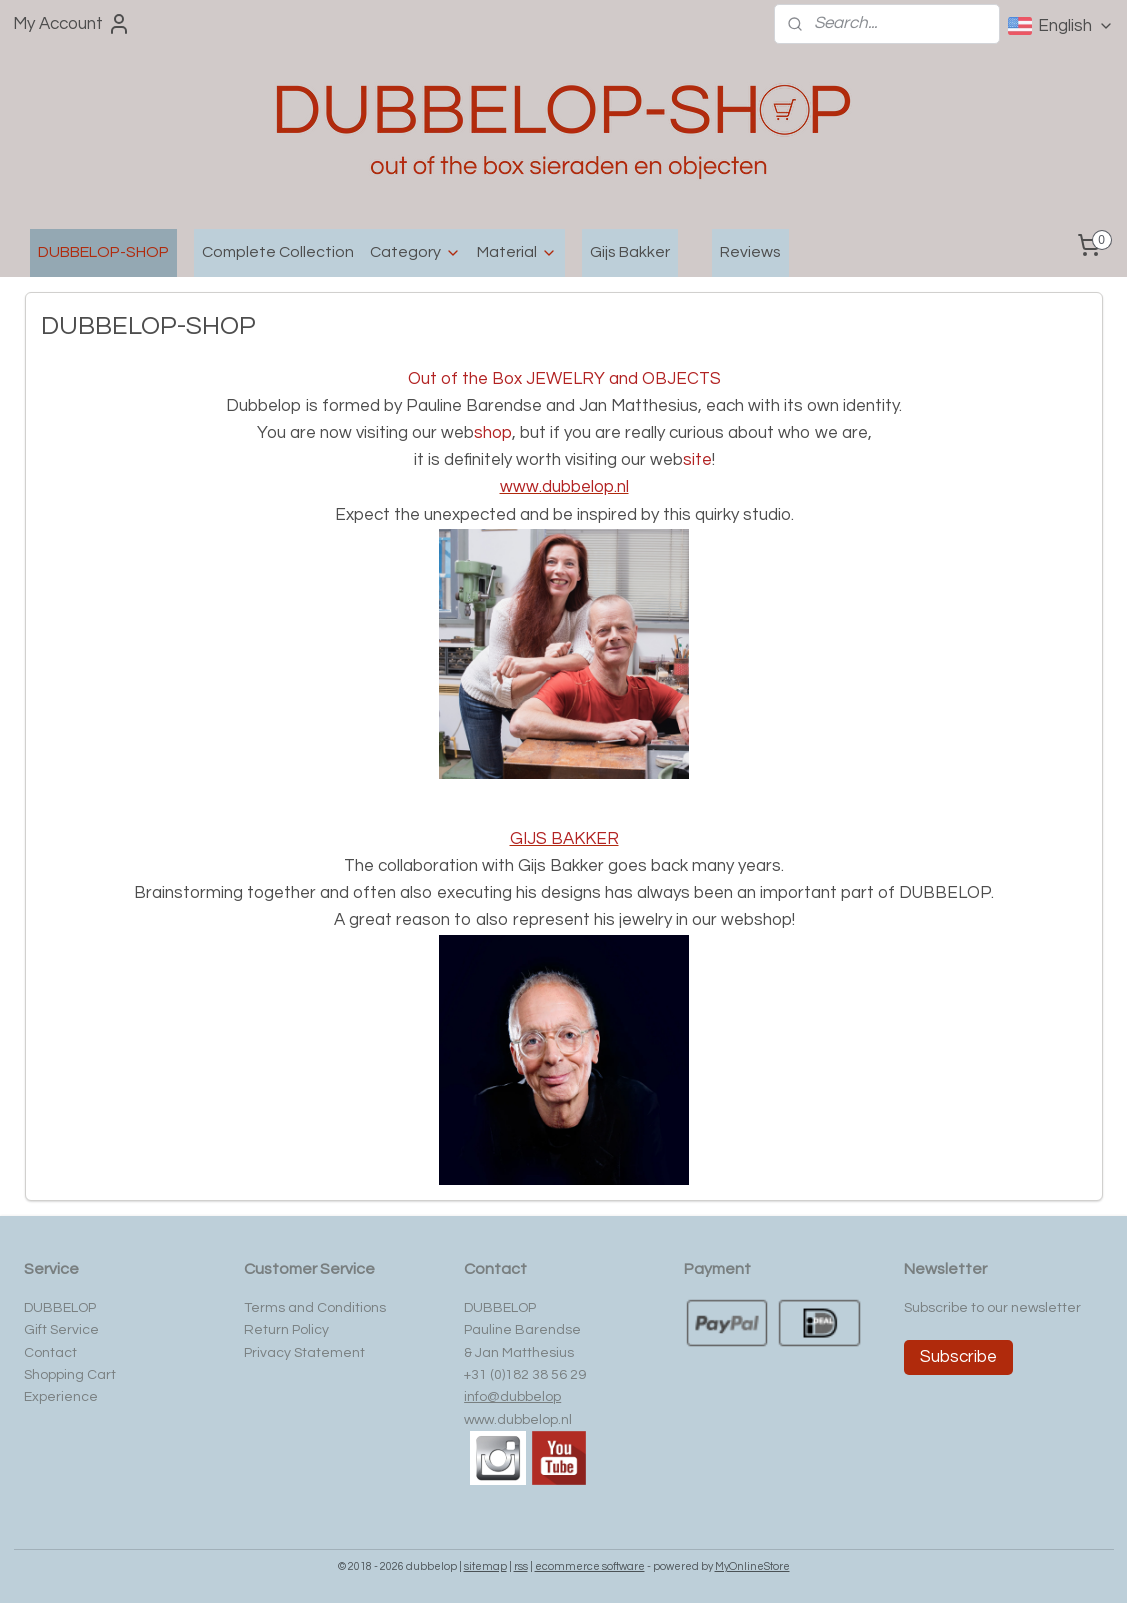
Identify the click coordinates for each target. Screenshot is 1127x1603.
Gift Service (61, 1330)
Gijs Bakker (630, 252)
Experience (61, 1397)
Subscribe (958, 1357)
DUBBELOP (60, 1308)
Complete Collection (278, 252)
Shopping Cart (70, 1375)
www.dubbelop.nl (518, 1420)
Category (415, 252)
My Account (72, 24)
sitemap (485, 1566)
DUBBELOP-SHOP (103, 252)
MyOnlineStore (752, 1566)
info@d (486, 1397)
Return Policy (286, 1330)
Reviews (750, 252)
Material (517, 252)
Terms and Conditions (315, 1308)
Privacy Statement (304, 1353)
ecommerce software (590, 1566)
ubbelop (535, 1397)
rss (521, 1566)
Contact (50, 1353)
